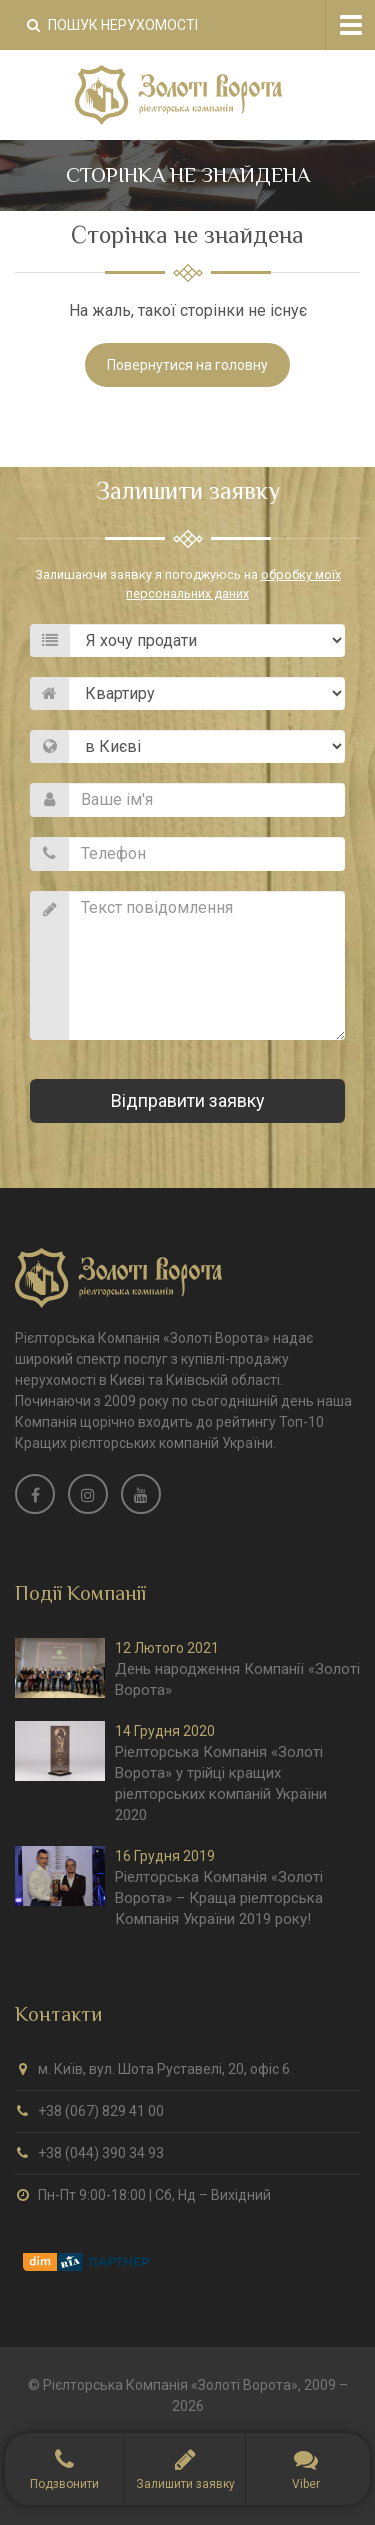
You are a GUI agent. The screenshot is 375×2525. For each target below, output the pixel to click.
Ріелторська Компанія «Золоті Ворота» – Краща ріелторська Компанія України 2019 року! (219, 1898)
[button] (184, 2469)
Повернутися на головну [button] (187, 365)
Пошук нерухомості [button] (112, 25)
